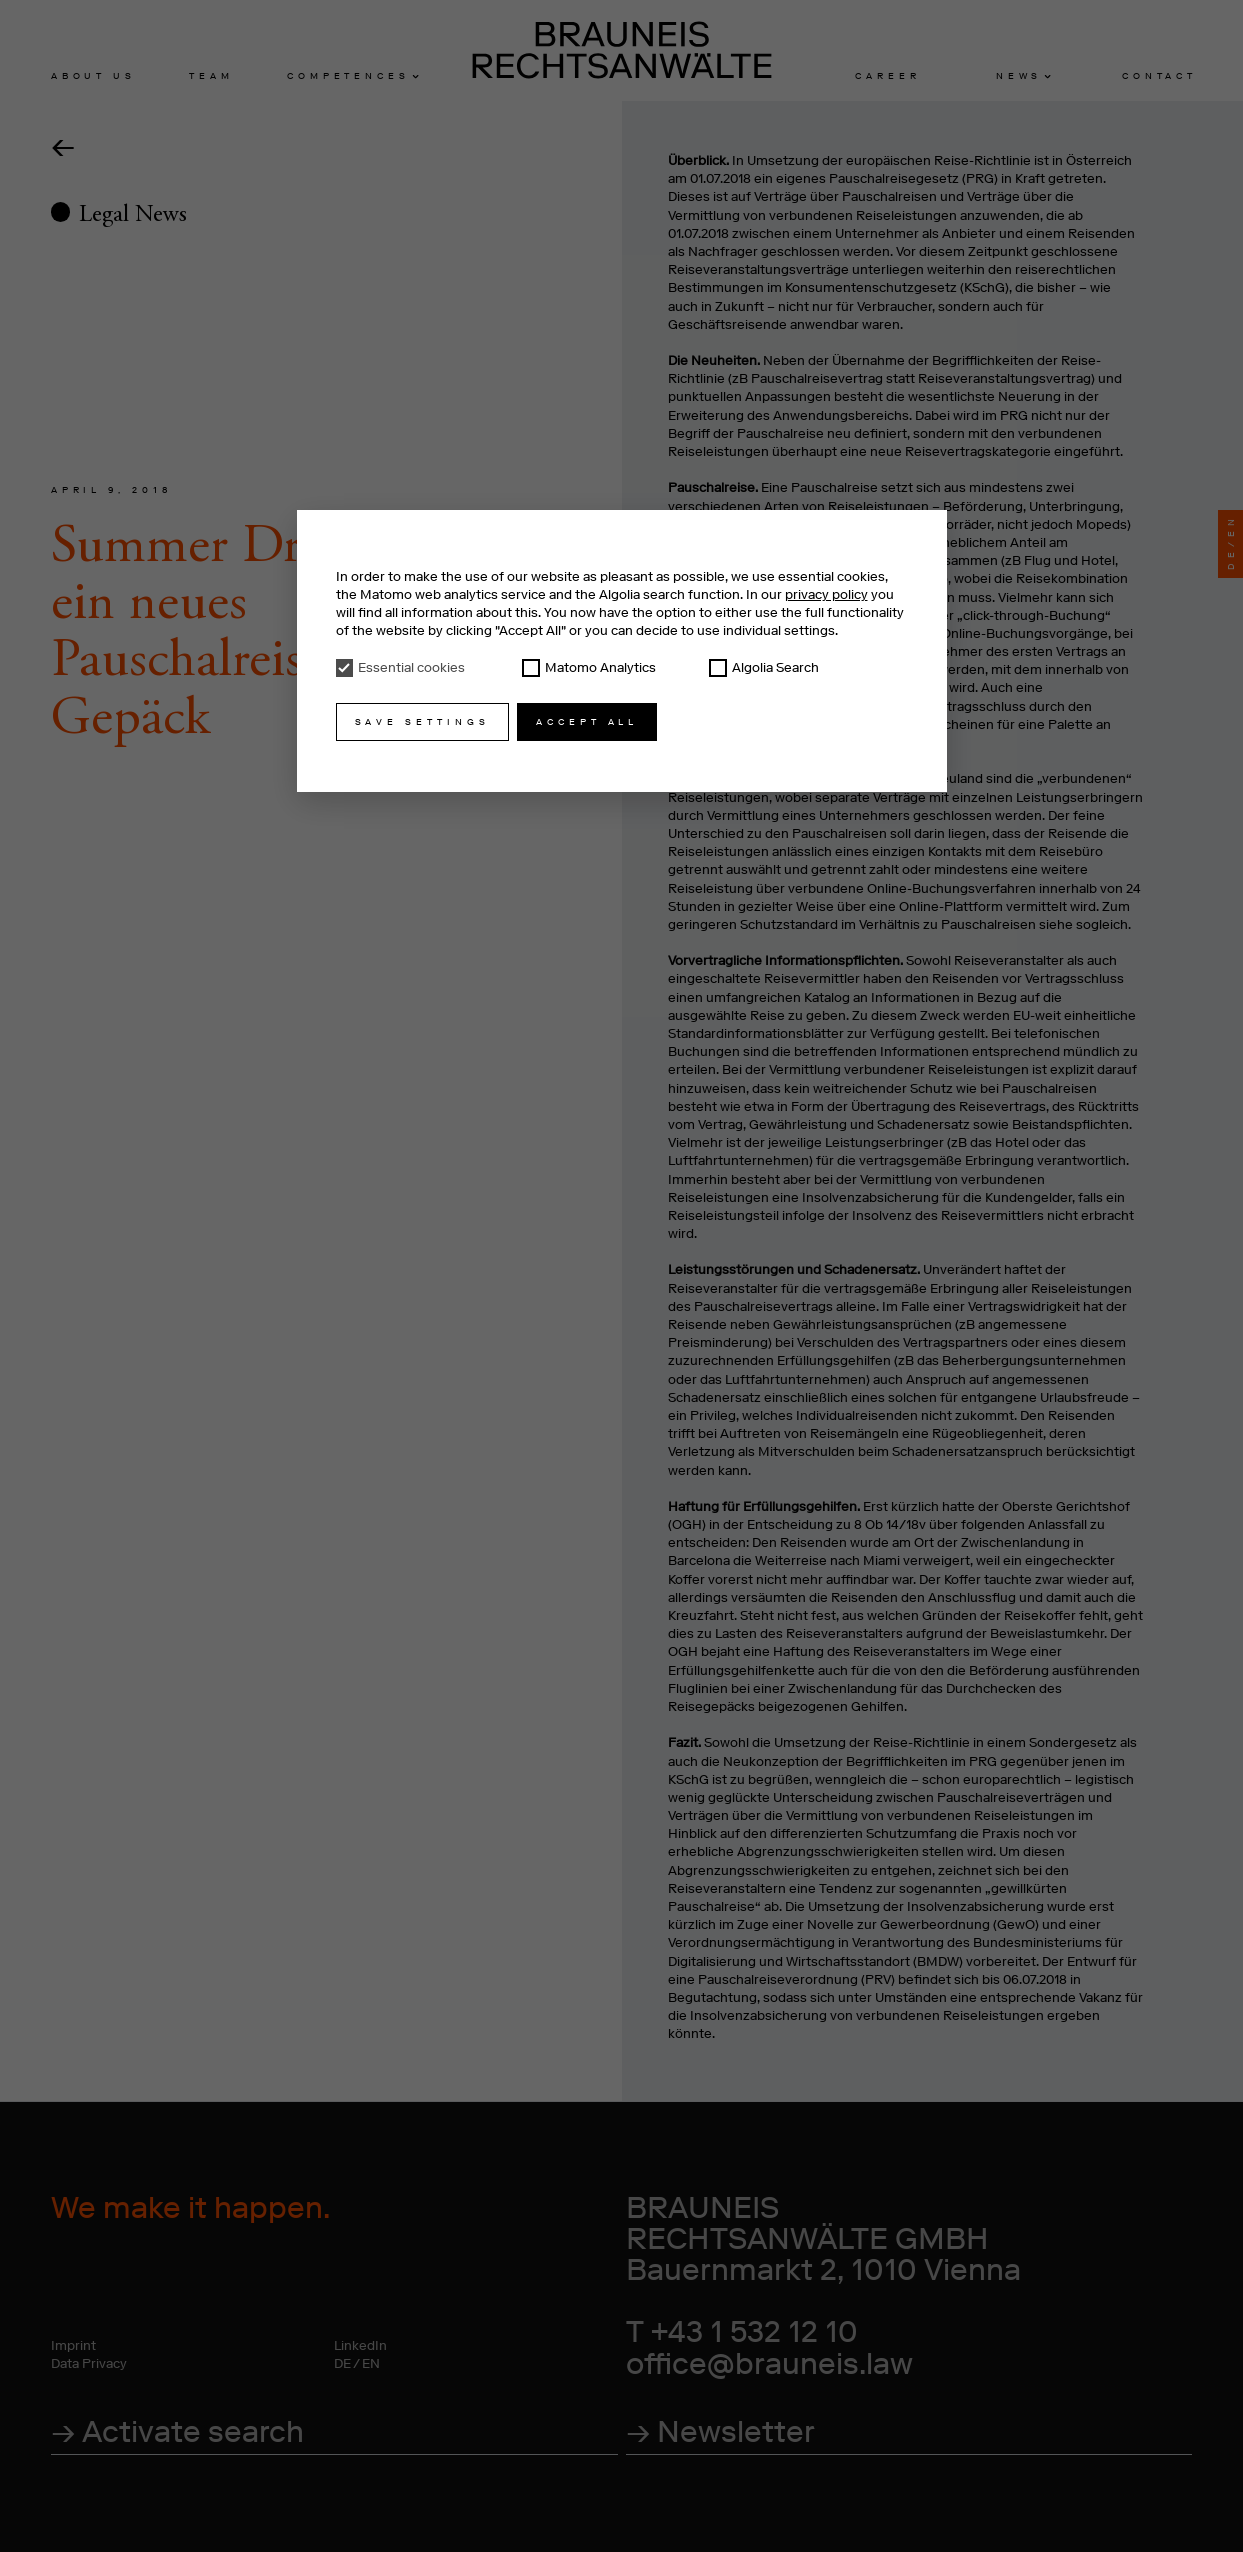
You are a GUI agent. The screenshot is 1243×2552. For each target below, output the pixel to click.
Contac (1157, 75)
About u (91, 75)
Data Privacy (89, 2363)
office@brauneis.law (769, 2363)
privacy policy (826, 594)
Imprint (73, 2345)
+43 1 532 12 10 (754, 2331)
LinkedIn (360, 2345)
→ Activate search (177, 2431)
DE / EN (357, 2363)
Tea (209, 75)
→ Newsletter (720, 2431)
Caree (885, 75)
